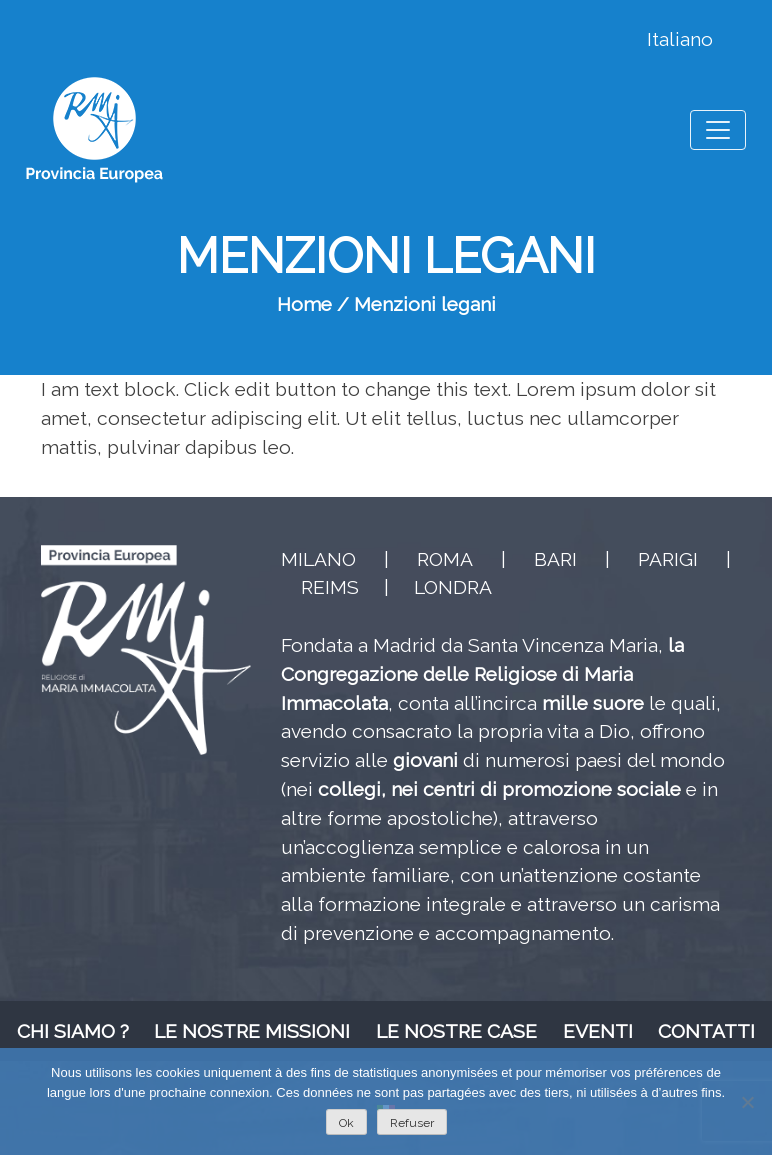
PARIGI (668, 559)
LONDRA (453, 587)
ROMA (445, 559)
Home (304, 304)
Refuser (412, 1123)
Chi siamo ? (73, 1031)
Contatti (706, 1031)
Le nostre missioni (252, 1031)
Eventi (598, 1031)
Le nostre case (456, 1031)
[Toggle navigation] (718, 130)
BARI (555, 559)
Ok (346, 1123)
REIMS (330, 587)
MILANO (318, 559)
